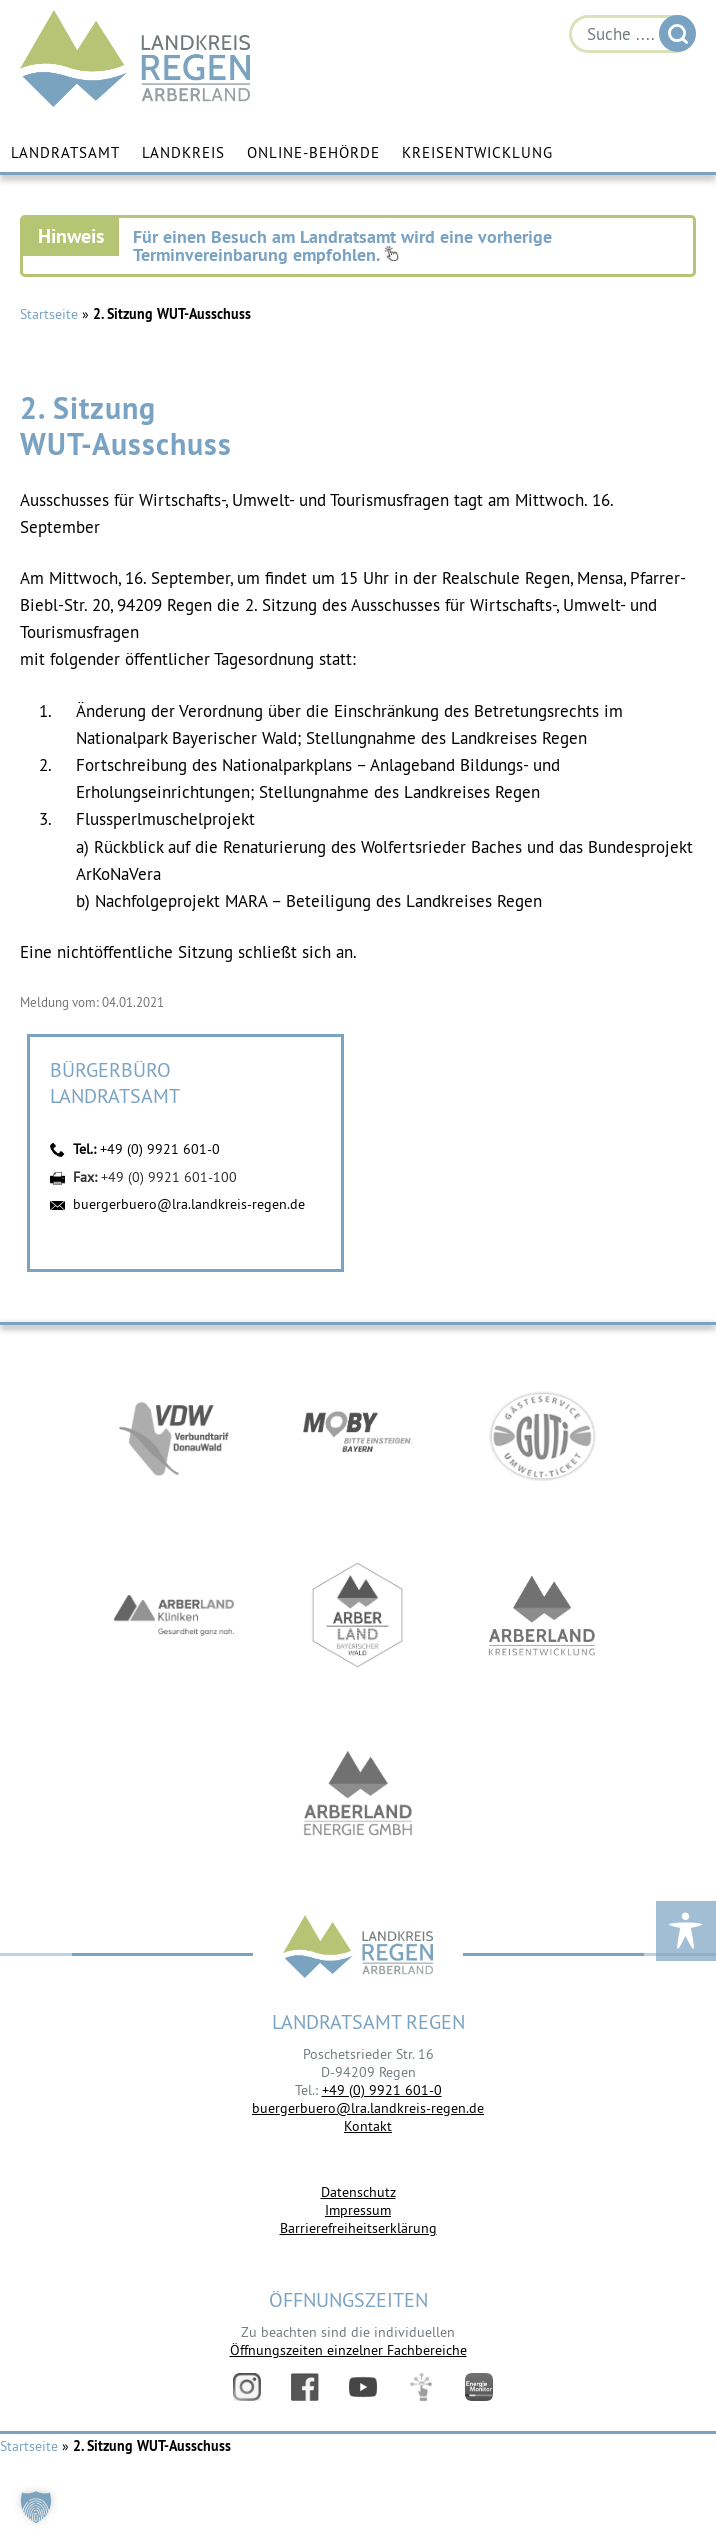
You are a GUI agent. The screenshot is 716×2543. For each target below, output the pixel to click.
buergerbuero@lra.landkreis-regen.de (189, 1204)
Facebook (305, 2387)
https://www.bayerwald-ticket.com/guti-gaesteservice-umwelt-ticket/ (542, 1435)
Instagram (247, 2387)
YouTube (363, 2387)
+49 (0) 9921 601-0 (160, 1149)
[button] (36, 2507)
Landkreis (183, 152)
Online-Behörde (313, 152)
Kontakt (368, 2126)
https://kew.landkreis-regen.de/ (542, 1615)
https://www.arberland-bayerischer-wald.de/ (358, 1615)
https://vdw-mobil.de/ (174, 1435)
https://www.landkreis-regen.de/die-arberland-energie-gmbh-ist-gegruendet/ (358, 1795)
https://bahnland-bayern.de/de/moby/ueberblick (358, 1435)
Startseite (49, 314)
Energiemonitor (479, 2387)
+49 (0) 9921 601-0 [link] (382, 2090)
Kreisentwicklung (477, 152)
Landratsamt (65, 152)
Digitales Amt (421, 2387)
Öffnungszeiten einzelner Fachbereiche (348, 2350)
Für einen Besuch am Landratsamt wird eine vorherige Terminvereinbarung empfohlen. (342, 245)
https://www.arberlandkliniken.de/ (174, 1615)
